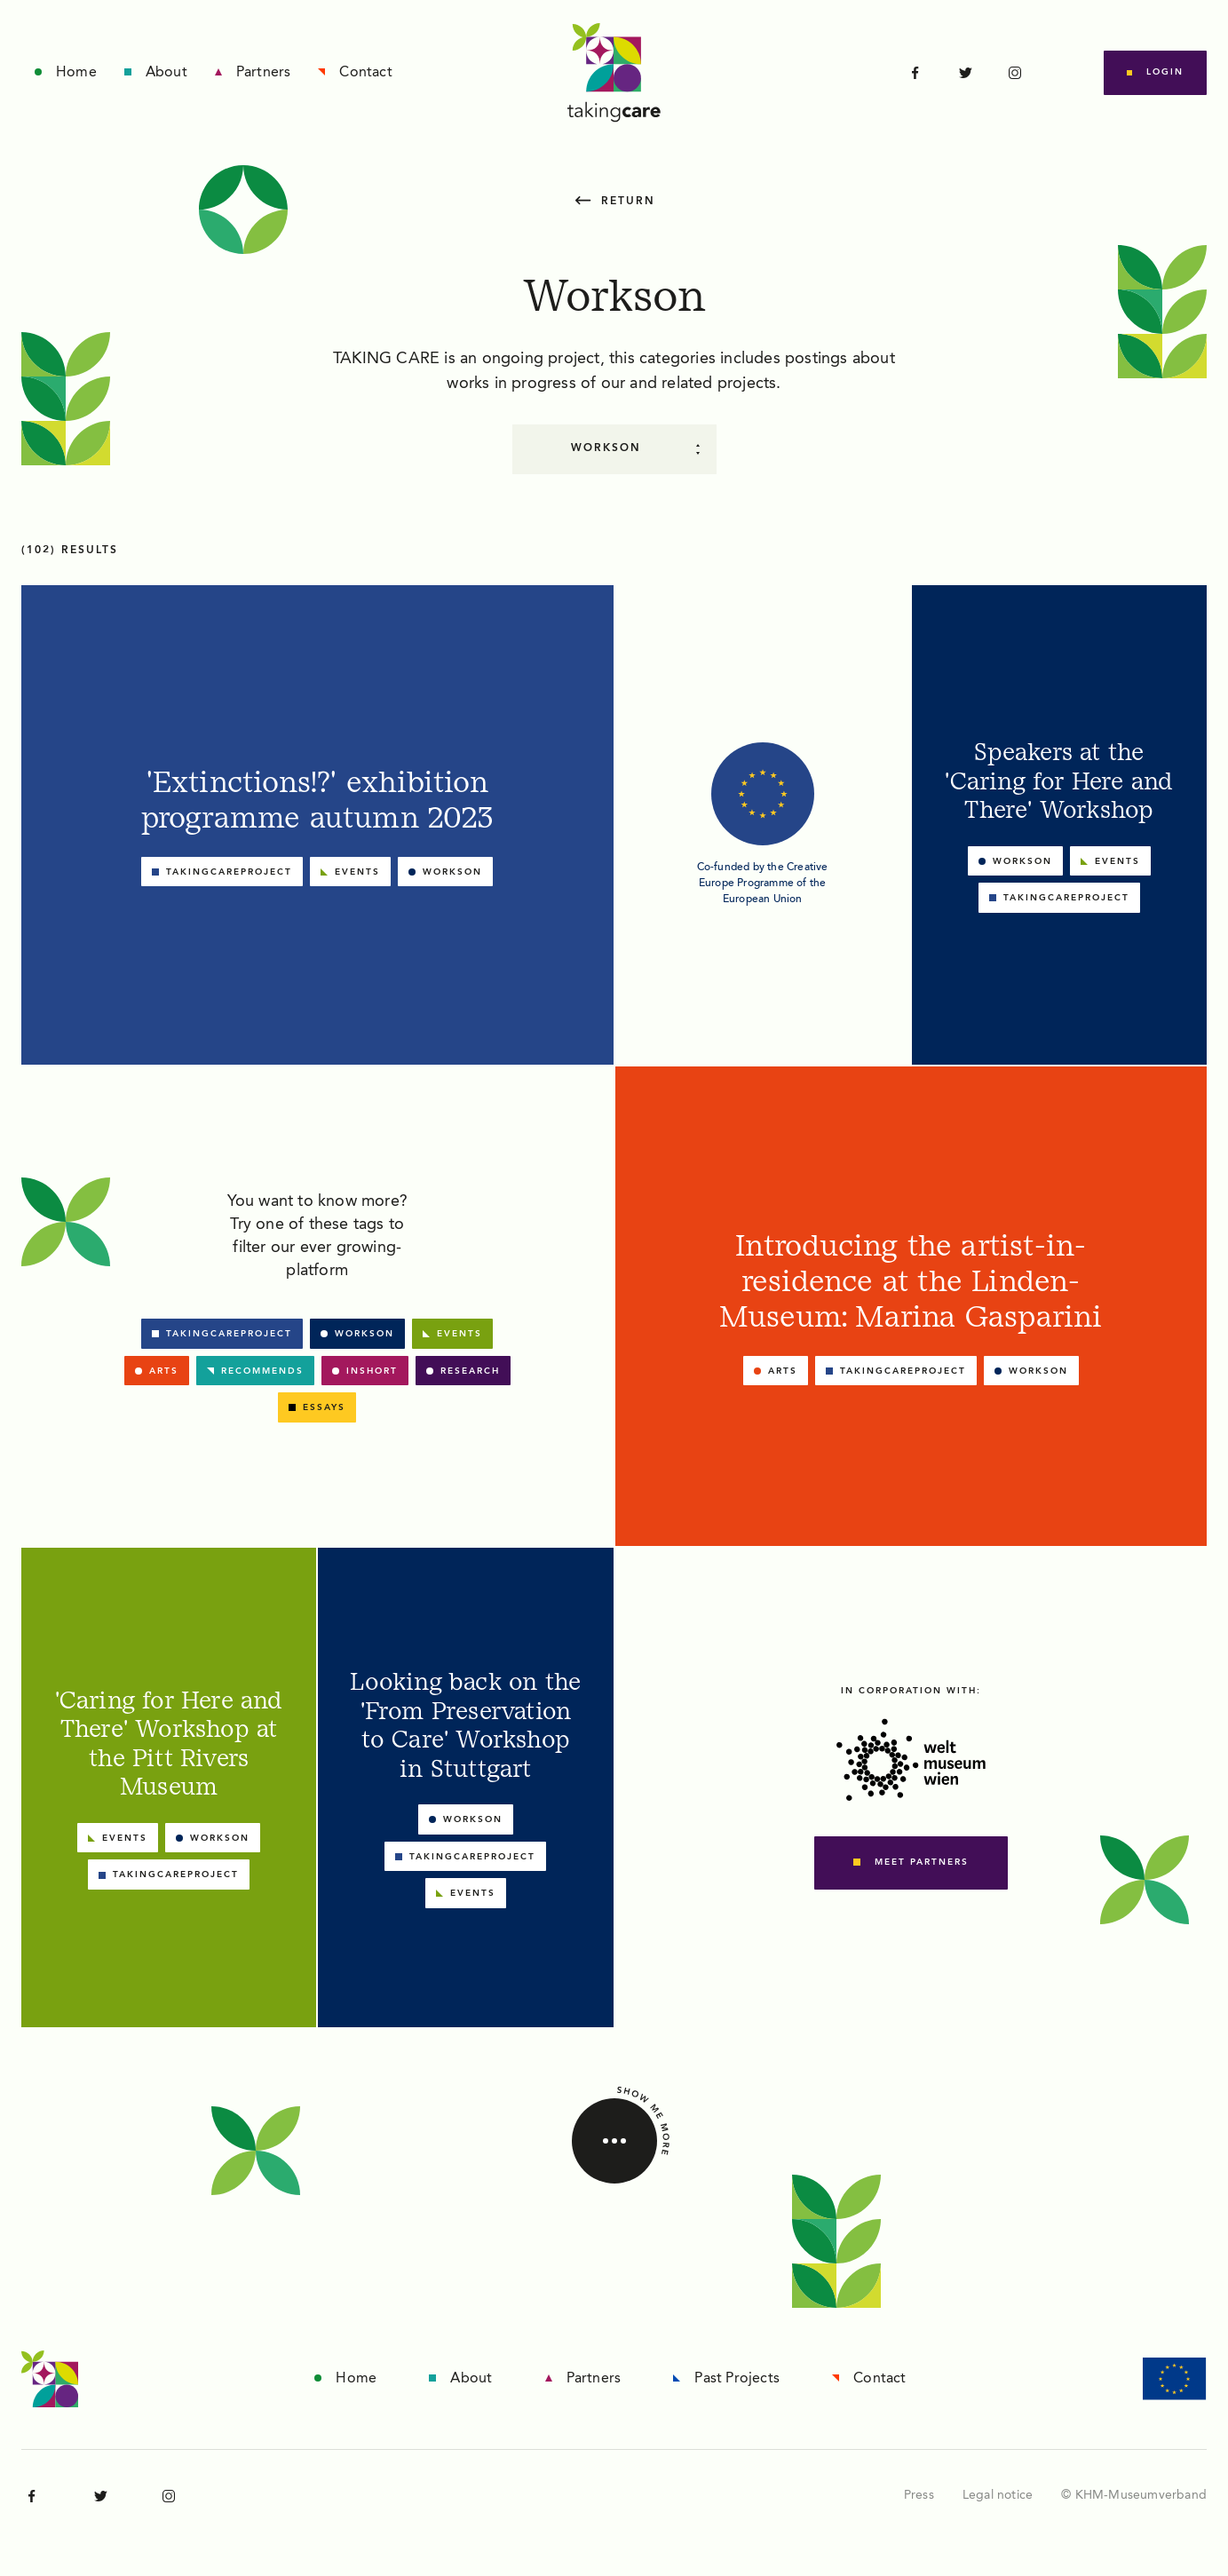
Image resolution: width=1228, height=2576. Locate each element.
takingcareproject (229, 1333)
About (166, 73)
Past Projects (737, 2379)
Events (459, 1333)
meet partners (922, 1862)
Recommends (262, 1371)
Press (919, 2495)
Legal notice (998, 2495)
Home (76, 73)
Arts (163, 1371)
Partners (263, 73)
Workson (364, 1333)
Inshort (372, 1371)
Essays (324, 1407)
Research (470, 1371)
